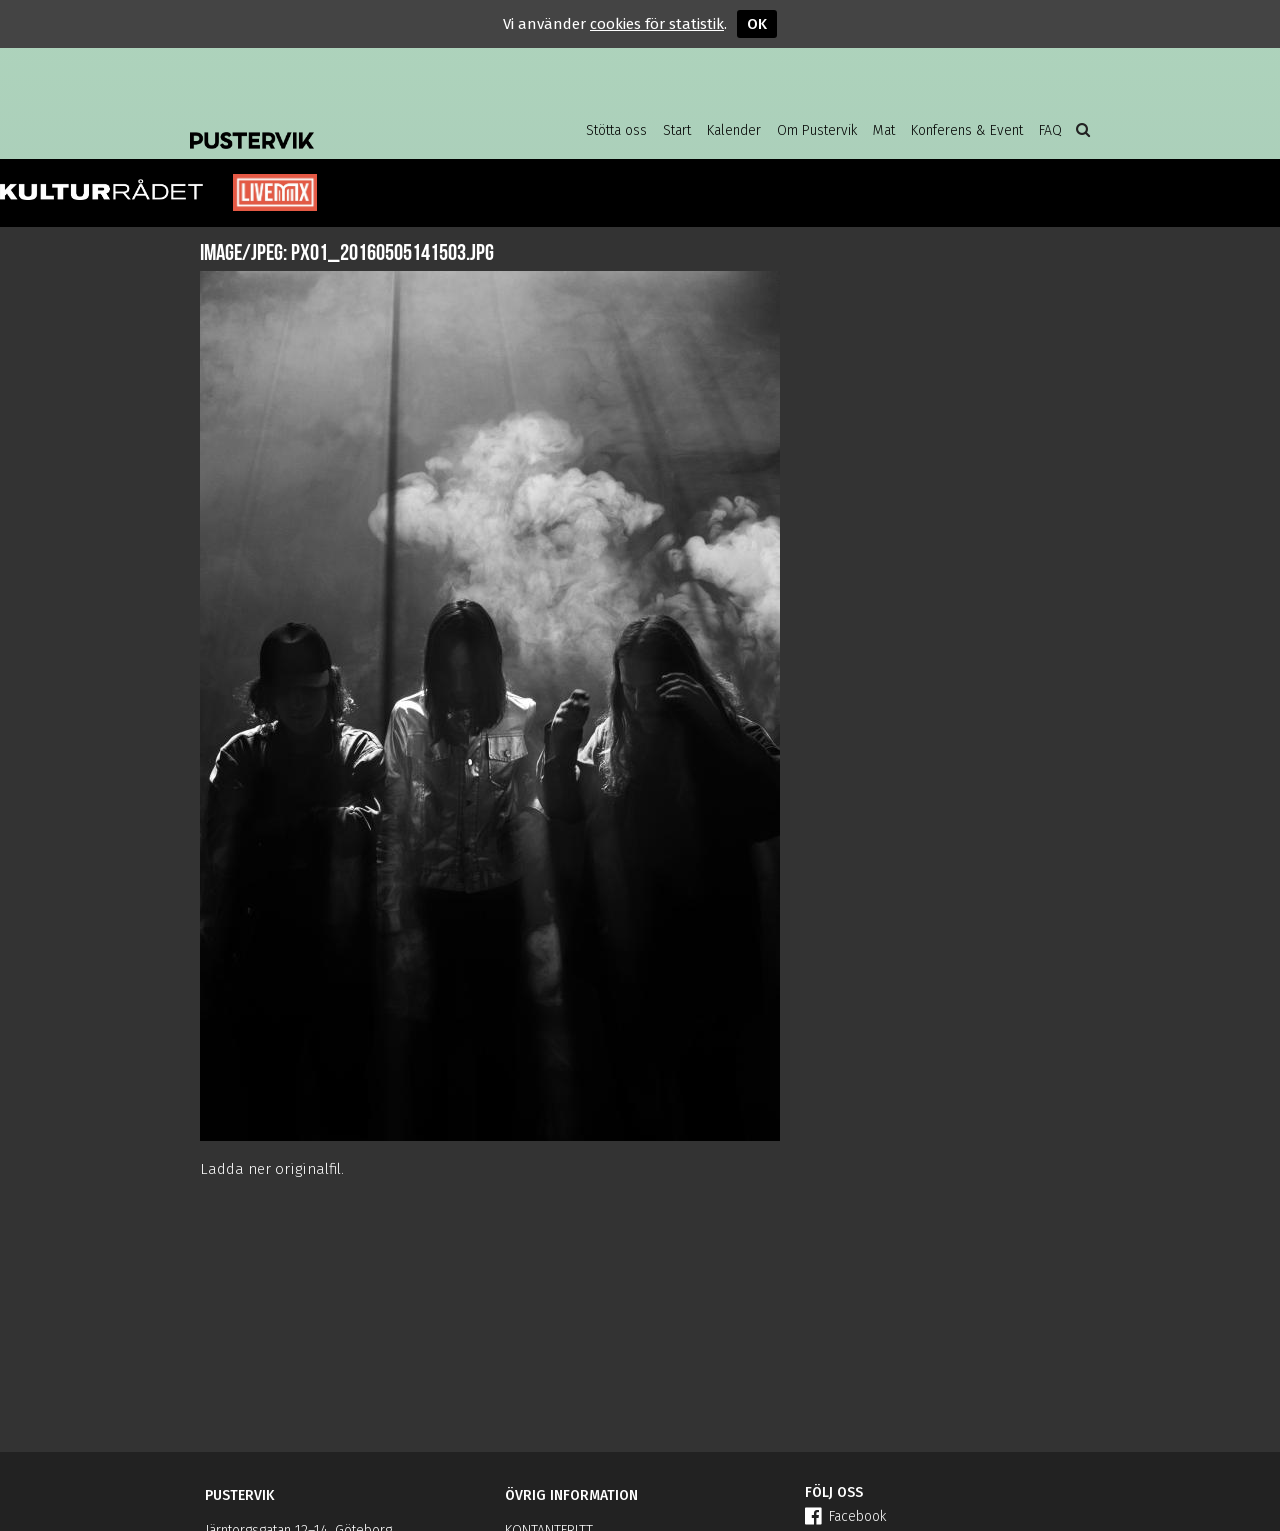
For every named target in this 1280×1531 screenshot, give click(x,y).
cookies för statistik (657, 24)
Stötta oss (616, 130)
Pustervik (350, 125)
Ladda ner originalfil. (272, 1169)
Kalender (734, 130)
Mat (884, 130)
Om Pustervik (817, 130)
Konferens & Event (967, 130)
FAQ (1050, 130)
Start (677, 130)
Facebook (845, 1516)
